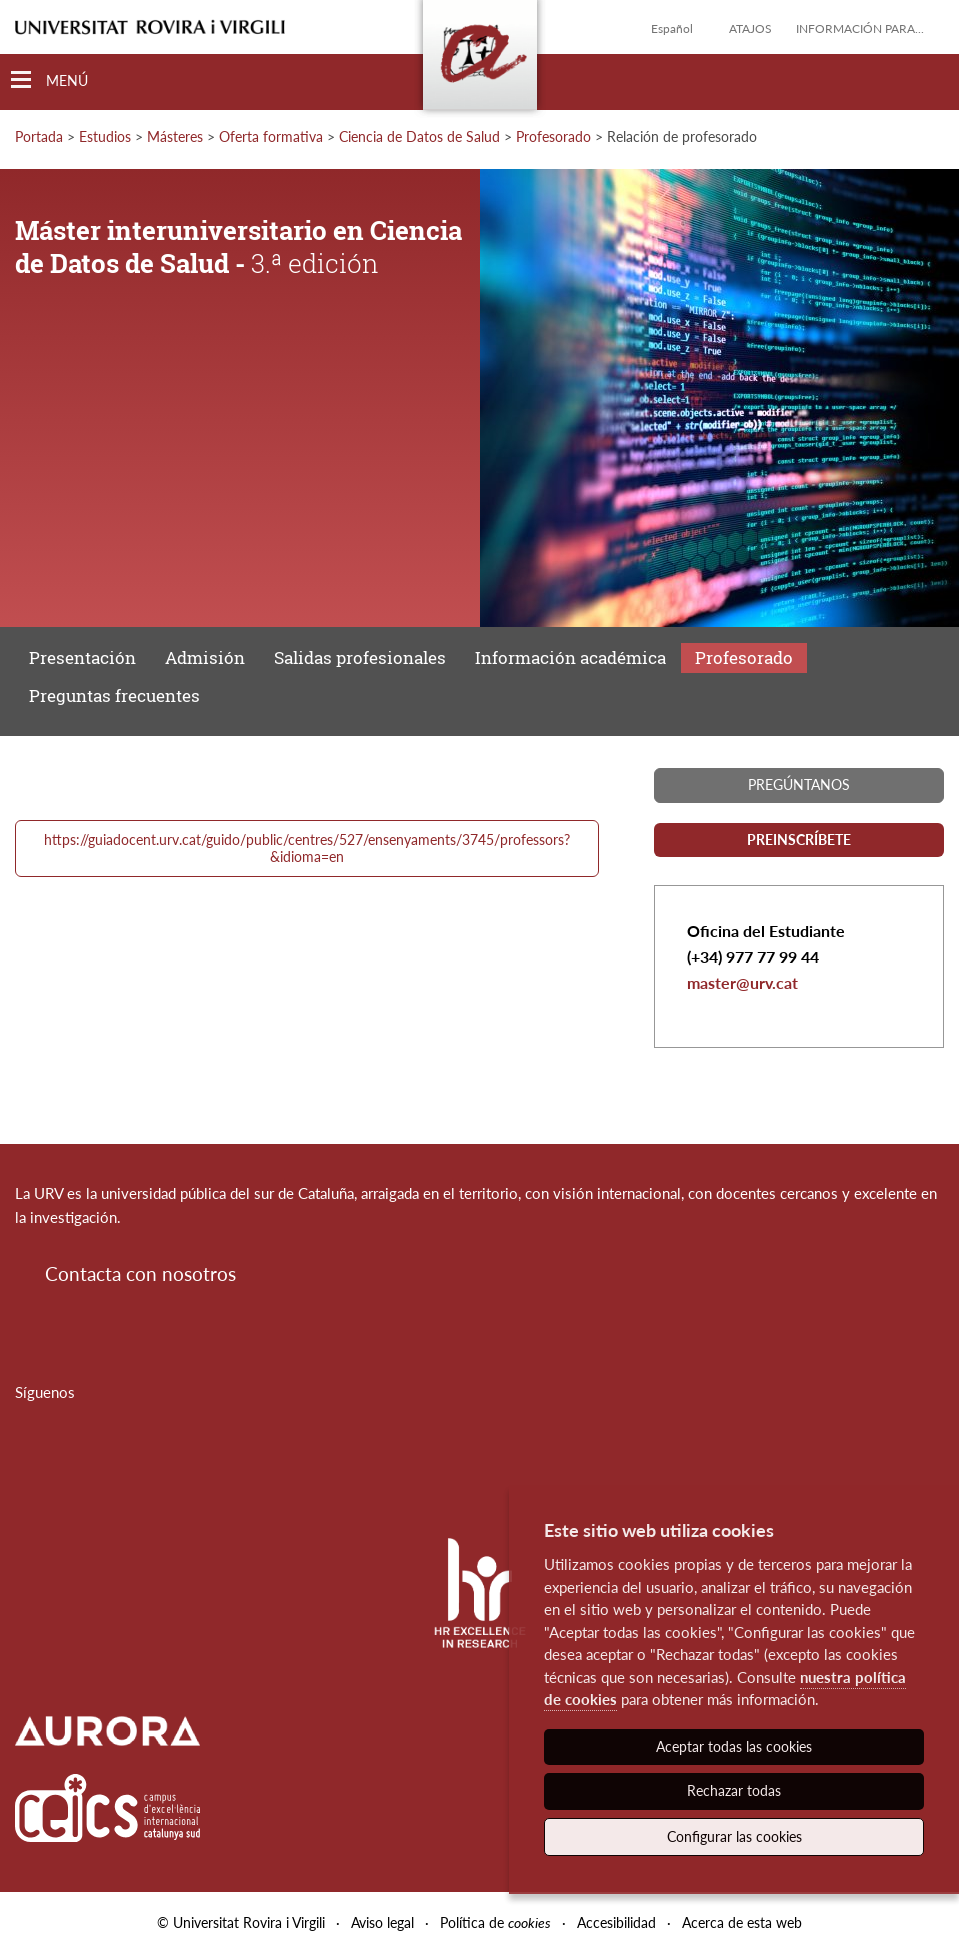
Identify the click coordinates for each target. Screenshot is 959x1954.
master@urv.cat (742, 982)
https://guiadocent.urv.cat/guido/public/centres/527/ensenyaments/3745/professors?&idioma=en (307, 848)
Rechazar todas (734, 1790)
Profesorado (553, 136)
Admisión (205, 657)
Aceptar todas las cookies (734, 1746)
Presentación (82, 657)
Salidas (360, 657)
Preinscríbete (799, 839)
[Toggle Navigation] (49, 80)
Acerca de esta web (742, 1922)
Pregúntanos (799, 784)
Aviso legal (382, 1922)
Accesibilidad (616, 1922)
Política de (495, 1922)
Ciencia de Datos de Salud (419, 136)
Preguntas (114, 695)
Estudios (105, 136)
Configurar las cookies (734, 1836)
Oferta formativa (271, 136)
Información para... (860, 28)
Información (570, 657)
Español (672, 28)
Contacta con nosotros (140, 1273)
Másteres (175, 136)
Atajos (750, 28)
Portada (39, 136)
